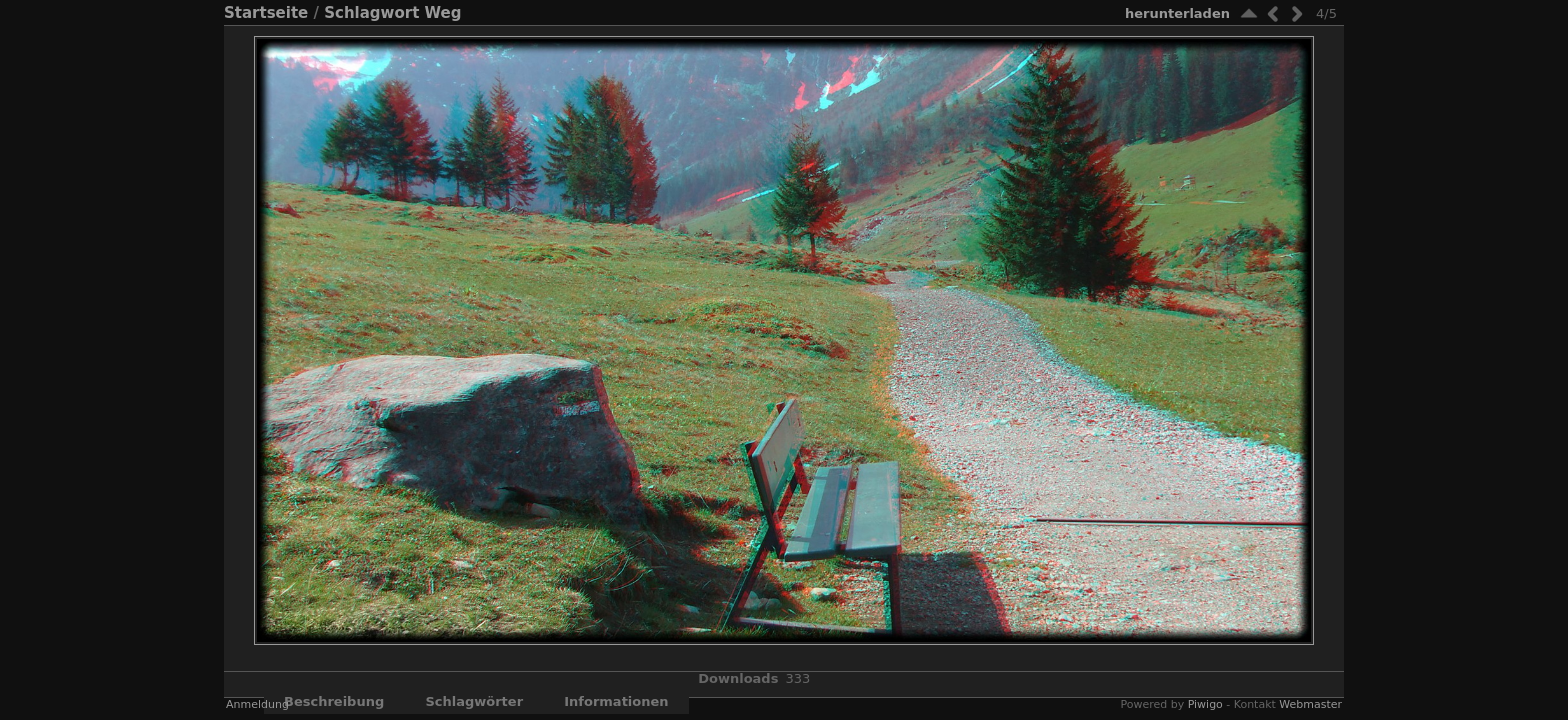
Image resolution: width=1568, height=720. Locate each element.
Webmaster (1310, 704)
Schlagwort (371, 13)
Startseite (266, 13)
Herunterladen (1177, 13)
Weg (443, 13)
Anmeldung (257, 704)
